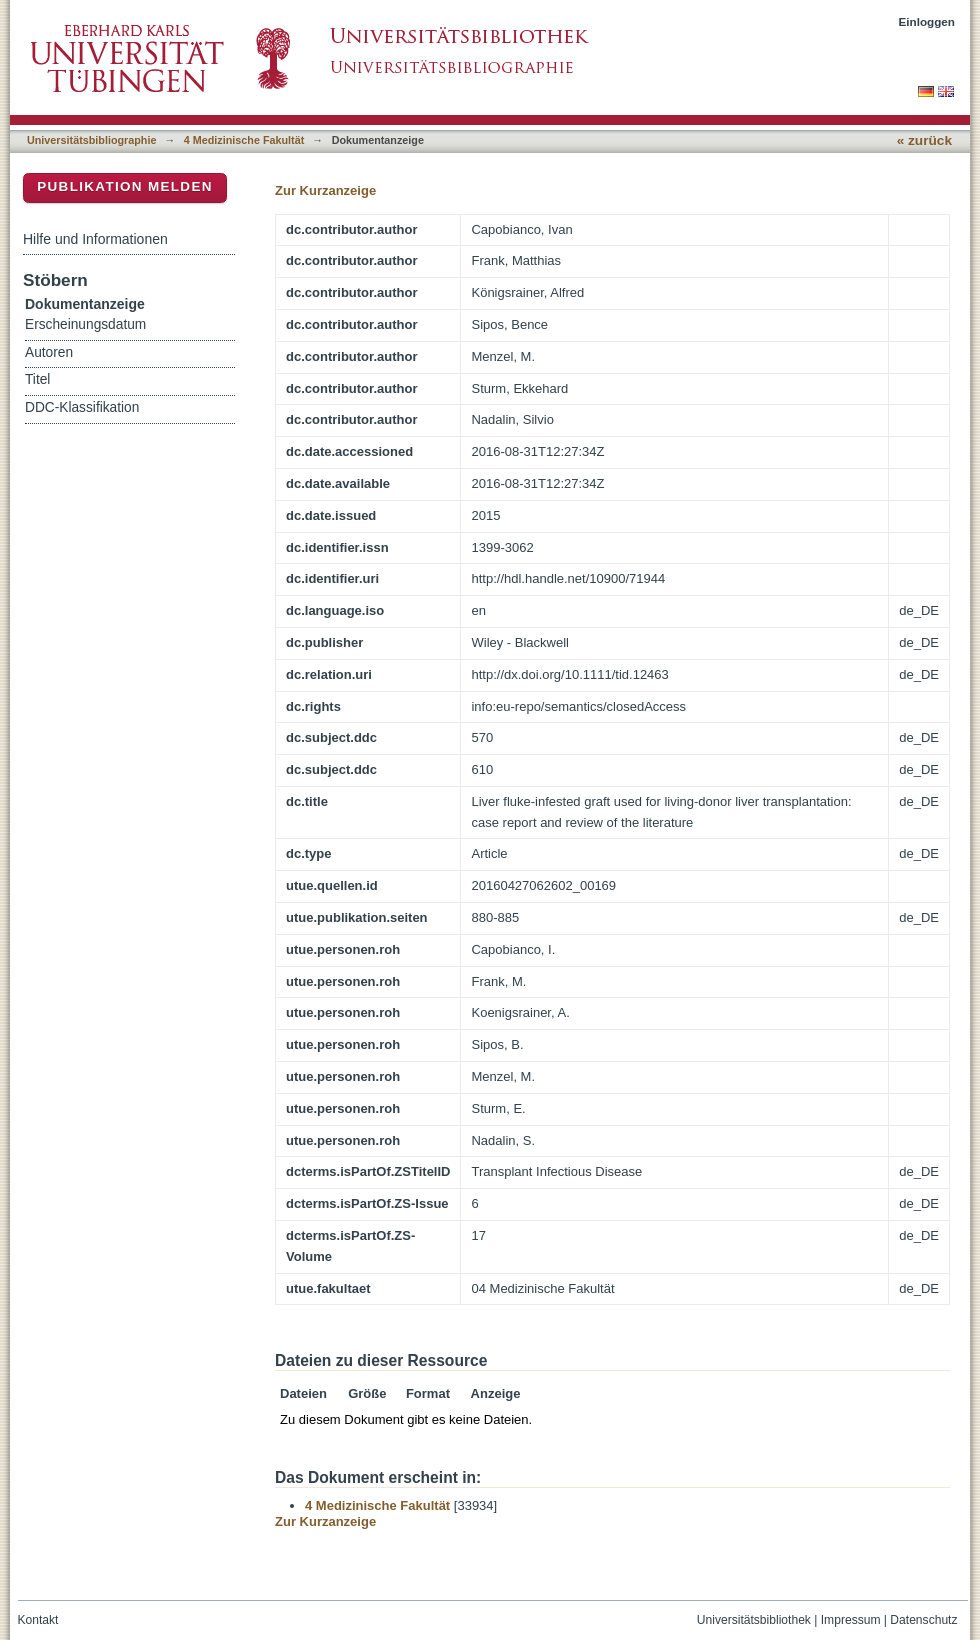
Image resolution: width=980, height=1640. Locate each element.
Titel (37, 379)
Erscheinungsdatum (85, 324)
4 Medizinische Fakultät (244, 140)
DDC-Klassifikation (82, 407)
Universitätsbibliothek (754, 1620)
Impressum (851, 1620)
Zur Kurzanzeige (325, 190)
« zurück (924, 140)
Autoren (49, 352)
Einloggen (927, 21)
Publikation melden (125, 186)
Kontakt (38, 1620)
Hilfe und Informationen (95, 239)
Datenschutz (923, 1620)
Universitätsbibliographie (91, 140)
